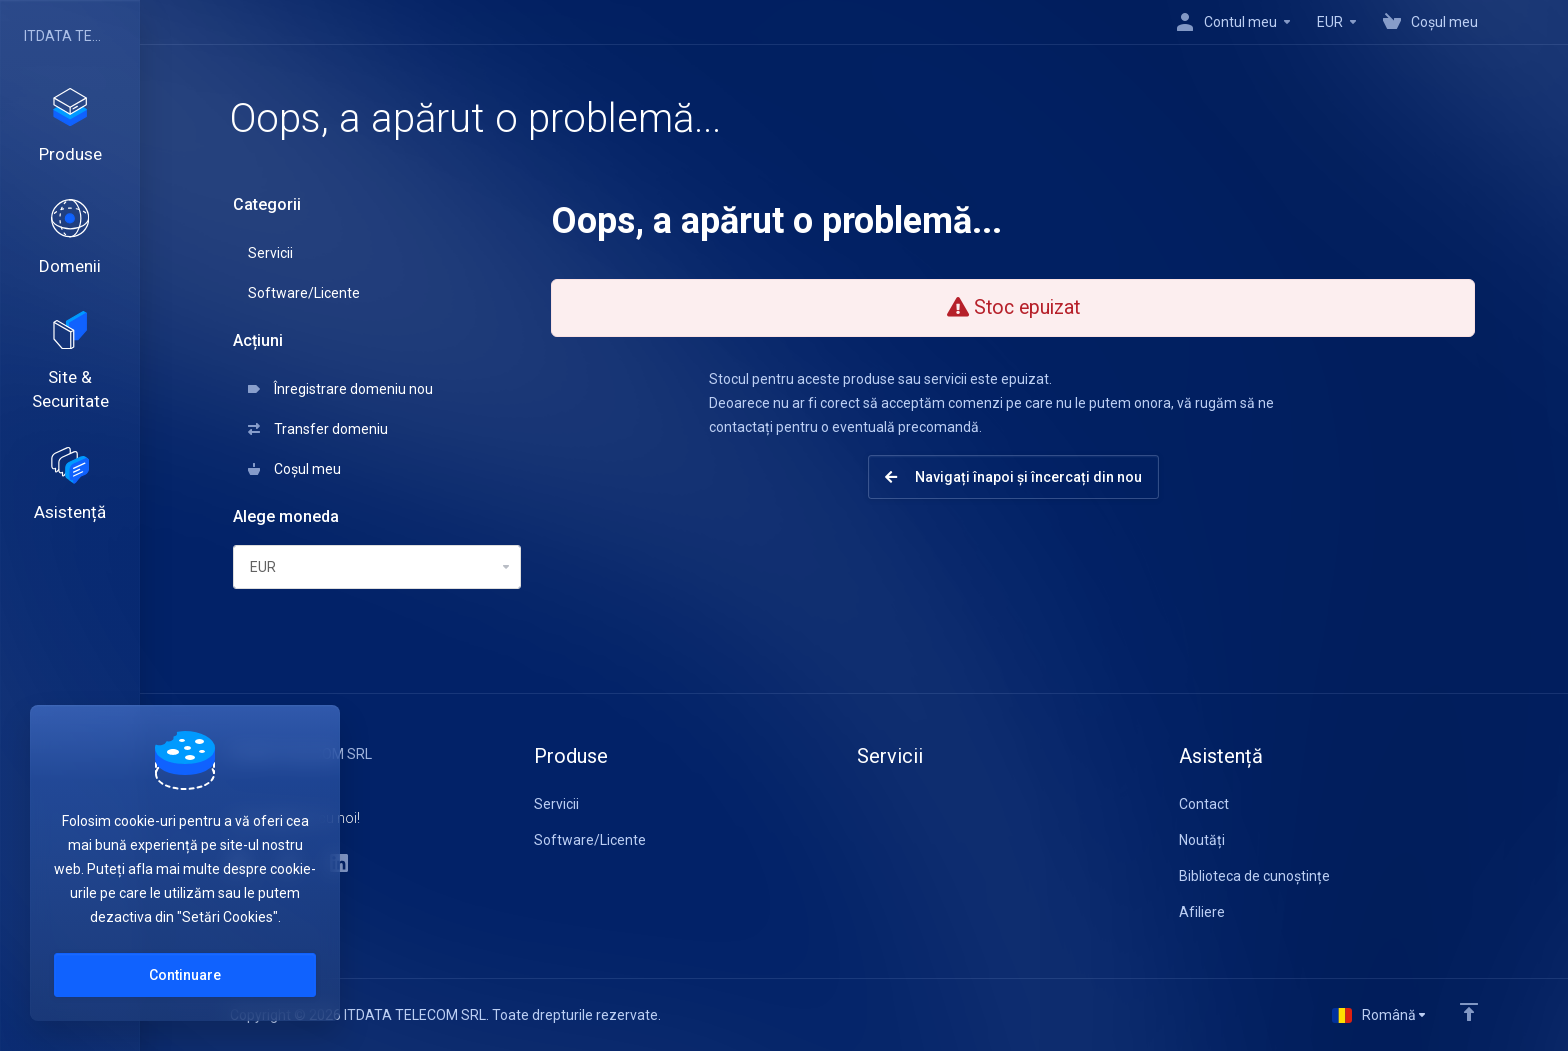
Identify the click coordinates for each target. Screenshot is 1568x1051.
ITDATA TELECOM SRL (65, 36)
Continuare (185, 975)
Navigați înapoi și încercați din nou (1013, 477)
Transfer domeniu (318, 429)
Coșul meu (294, 469)
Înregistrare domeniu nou (340, 389)
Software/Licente (304, 293)
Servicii (270, 253)
